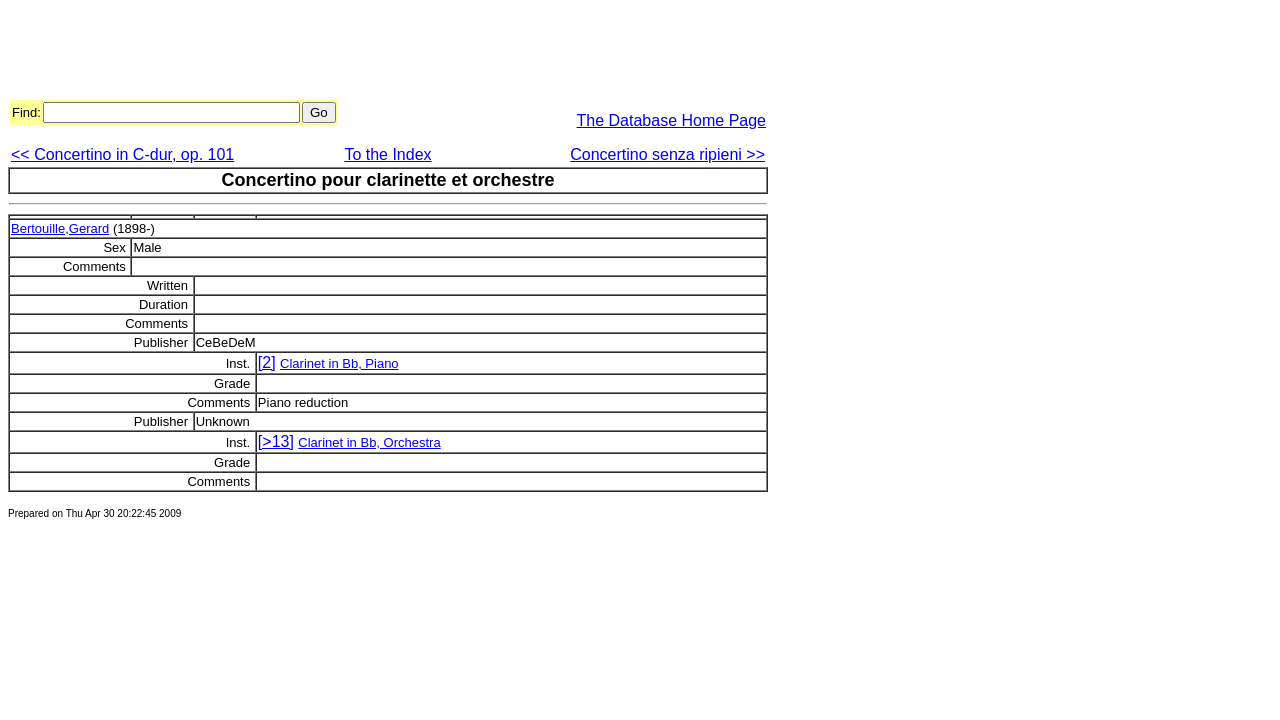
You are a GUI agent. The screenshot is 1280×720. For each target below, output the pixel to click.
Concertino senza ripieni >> (667, 154)
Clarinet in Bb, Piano (339, 363)
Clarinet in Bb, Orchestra (369, 442)
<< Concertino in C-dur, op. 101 (122, 154)
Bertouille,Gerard (60, 228)
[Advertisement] (372, 53)
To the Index (387, 154)
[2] (267, 362)
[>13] (276, 441)
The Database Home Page (671, 120)
